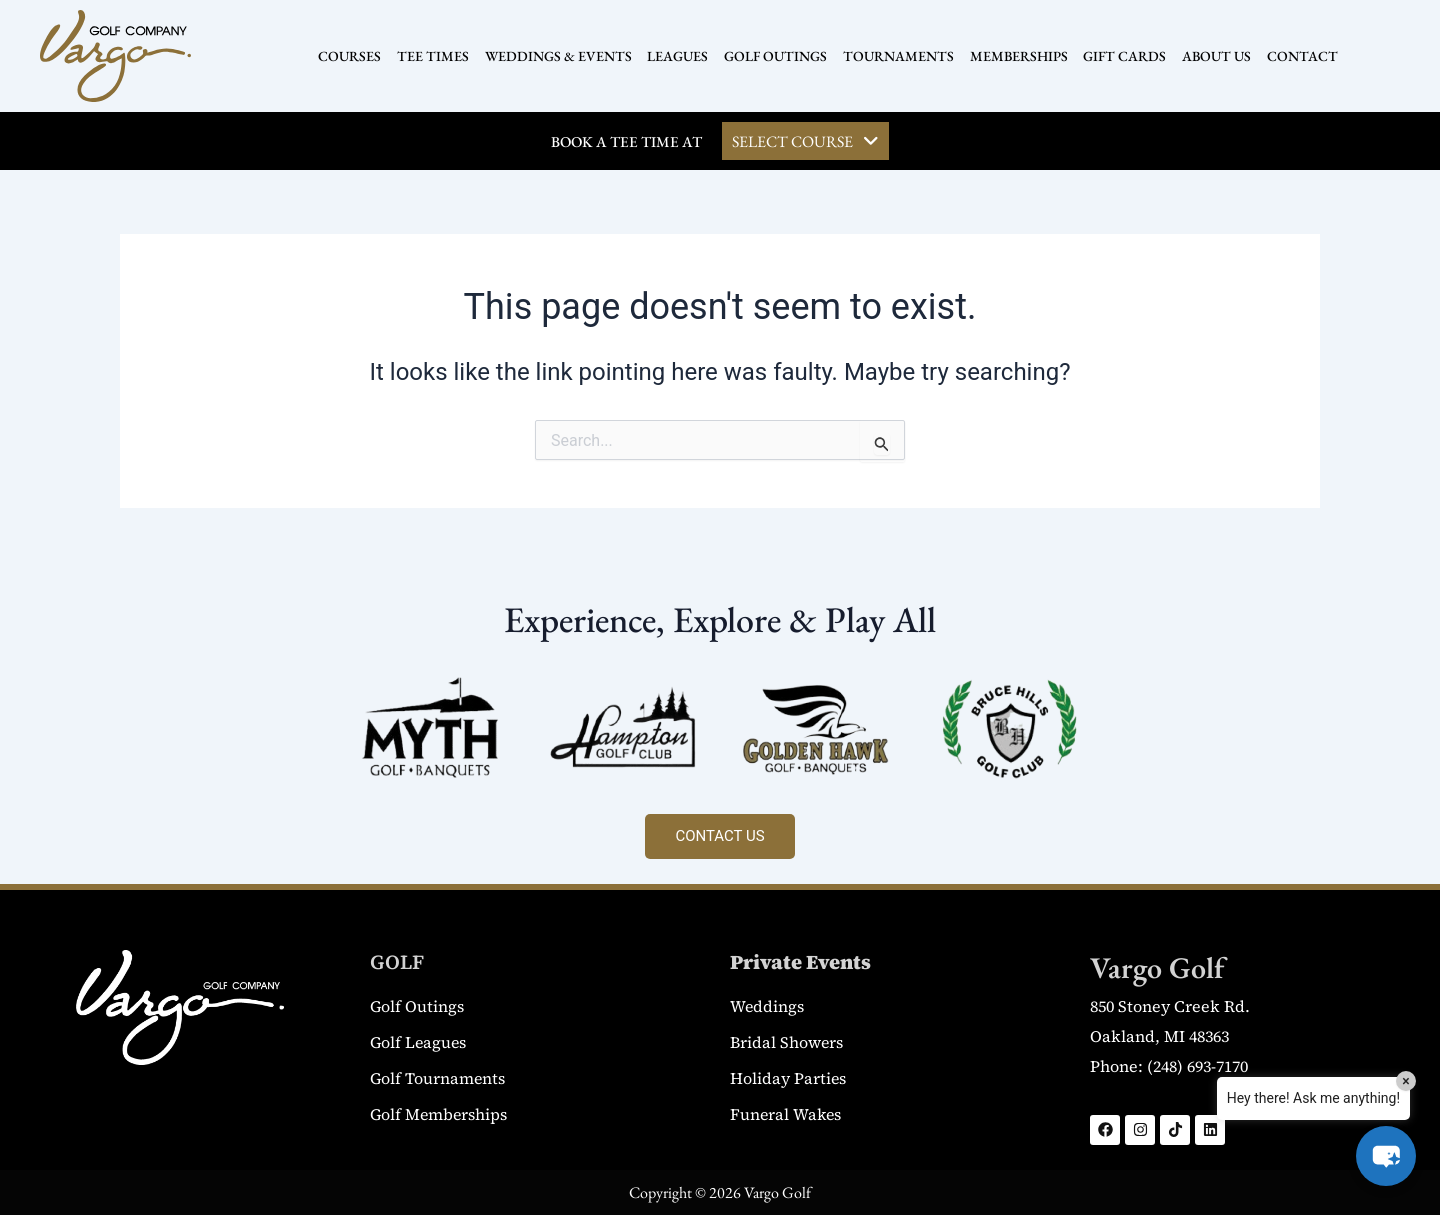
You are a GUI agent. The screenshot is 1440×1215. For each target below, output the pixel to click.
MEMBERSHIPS (1016, 56)
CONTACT (1294, 56)
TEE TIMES (439, 56)
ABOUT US (1210, 56)
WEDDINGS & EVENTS (562, 56)
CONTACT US (719, 836)
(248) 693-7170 (1197, 1066)
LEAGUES (680, 56)
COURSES (357, 56)
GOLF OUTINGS (776, 56)
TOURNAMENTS (897, 56)
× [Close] (1405, 1081)
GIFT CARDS (1120, 56)
